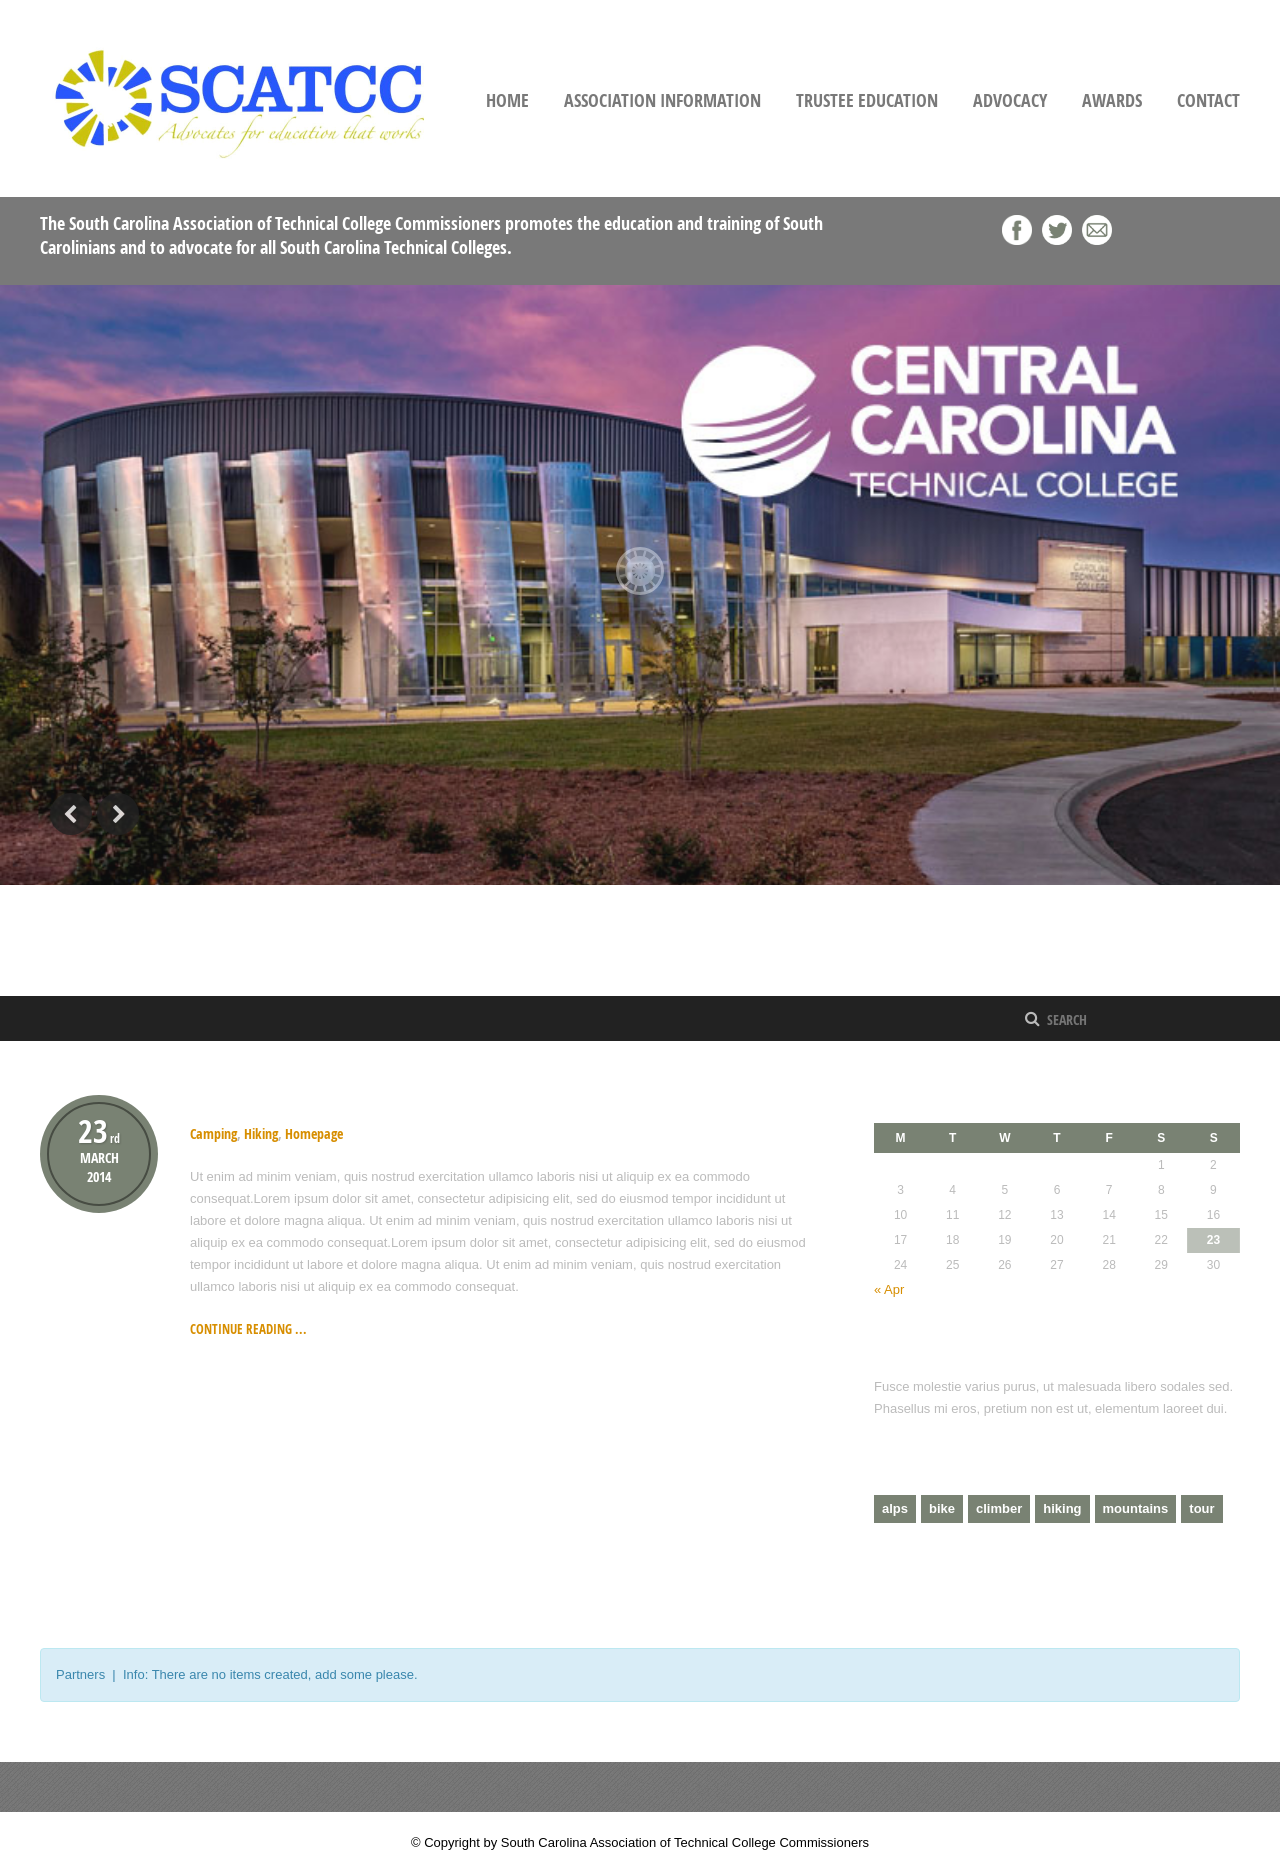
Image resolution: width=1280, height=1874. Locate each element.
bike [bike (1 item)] (942, 1508)
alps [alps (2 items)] (895, 1508)
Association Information (662, 100)
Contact (1208, 100)
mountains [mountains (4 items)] (1136, 1508)
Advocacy (1010, 100)
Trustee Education (867, 100)
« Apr (889, 1289)
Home (507, 100)
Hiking (216, 1103)
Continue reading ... (248, 1329)
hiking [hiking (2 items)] (1062, 1508)
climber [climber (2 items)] (999, 1508)
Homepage (314, 1133)
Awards (1112, 100)
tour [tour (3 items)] (1201, 1508)
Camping (213, 1133)
